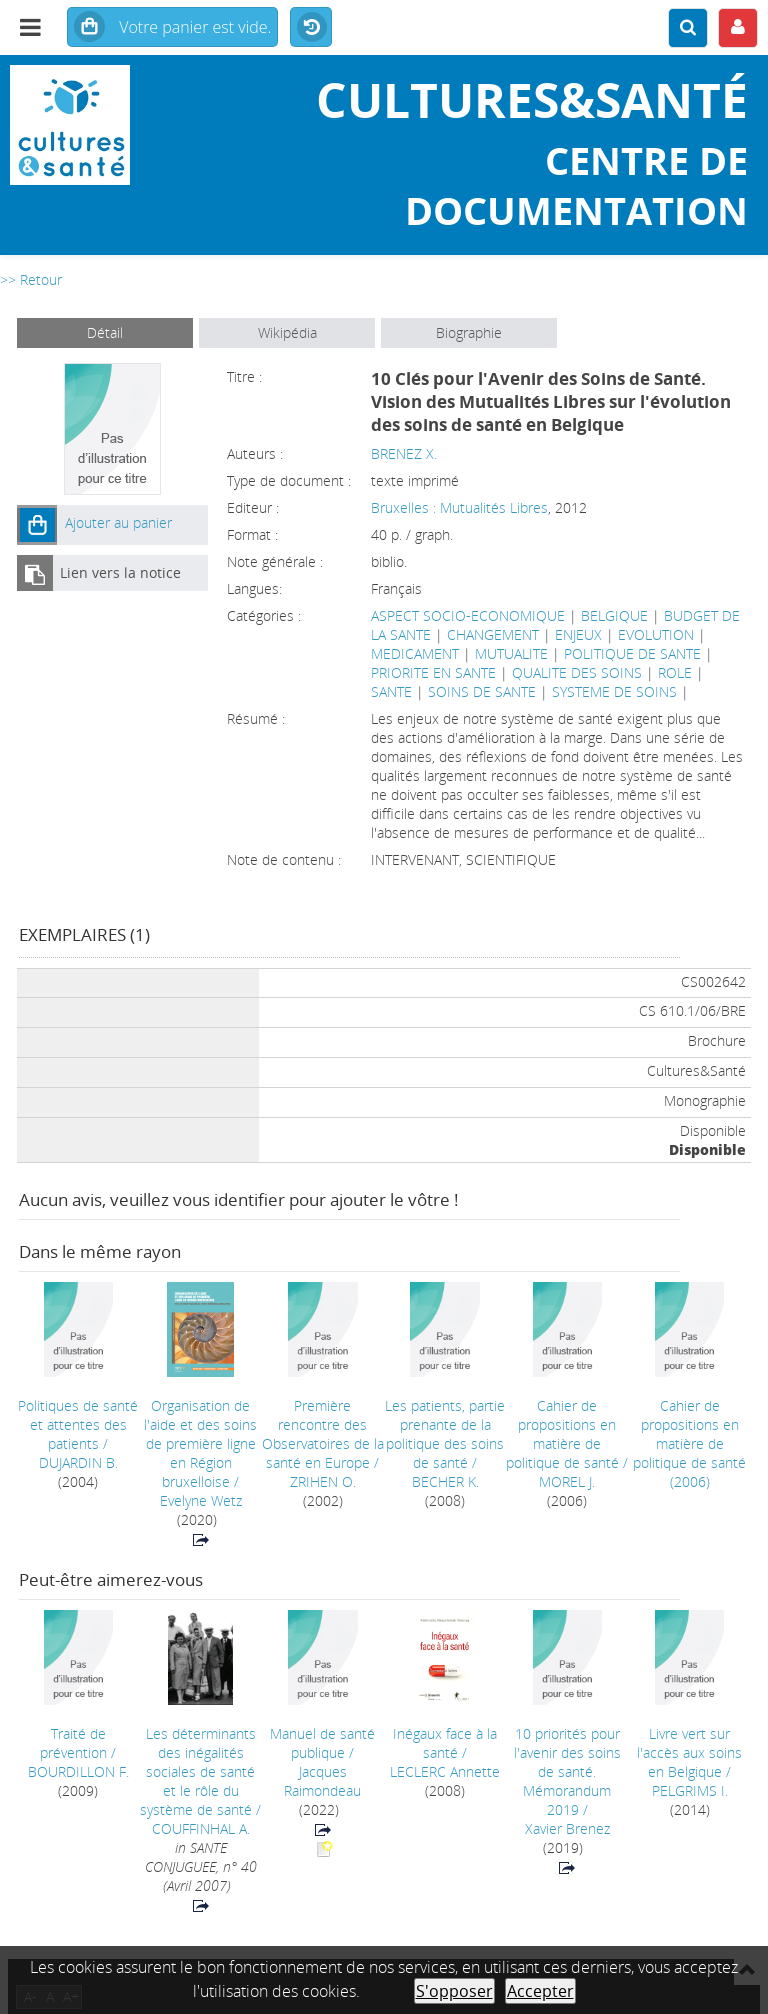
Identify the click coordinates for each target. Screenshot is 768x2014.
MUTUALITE (511, 653)
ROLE (675, 672)
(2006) (689, 1443)
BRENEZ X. (404, 453)
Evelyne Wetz (201, 1500)
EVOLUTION (656, 634)
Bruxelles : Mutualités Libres (459, 507)
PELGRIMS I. (690, 1790)
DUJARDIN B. (78, 1462)
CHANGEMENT (493, 634)
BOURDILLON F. (78, 1771)
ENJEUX (578, 634)
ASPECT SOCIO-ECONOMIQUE (468, 615)
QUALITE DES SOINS (577, 672)
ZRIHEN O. (323, 1481)
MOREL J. (567, 1481)
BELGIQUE (614, 615)
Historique (311, 28)
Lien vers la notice (120, 572)
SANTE (391, 691)
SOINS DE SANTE (482, 691)
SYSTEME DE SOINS (614, 691)
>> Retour (31, 279)
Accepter (540, 1991)
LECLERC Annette (445, 1771)
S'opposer (454, 1991)
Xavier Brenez (567, 1828)
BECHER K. (445, 1481)
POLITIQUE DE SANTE (632, 653)
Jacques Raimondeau (322, 1781)
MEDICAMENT (415, 653)
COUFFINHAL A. (201, 1828)
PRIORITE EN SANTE (433, 672)
